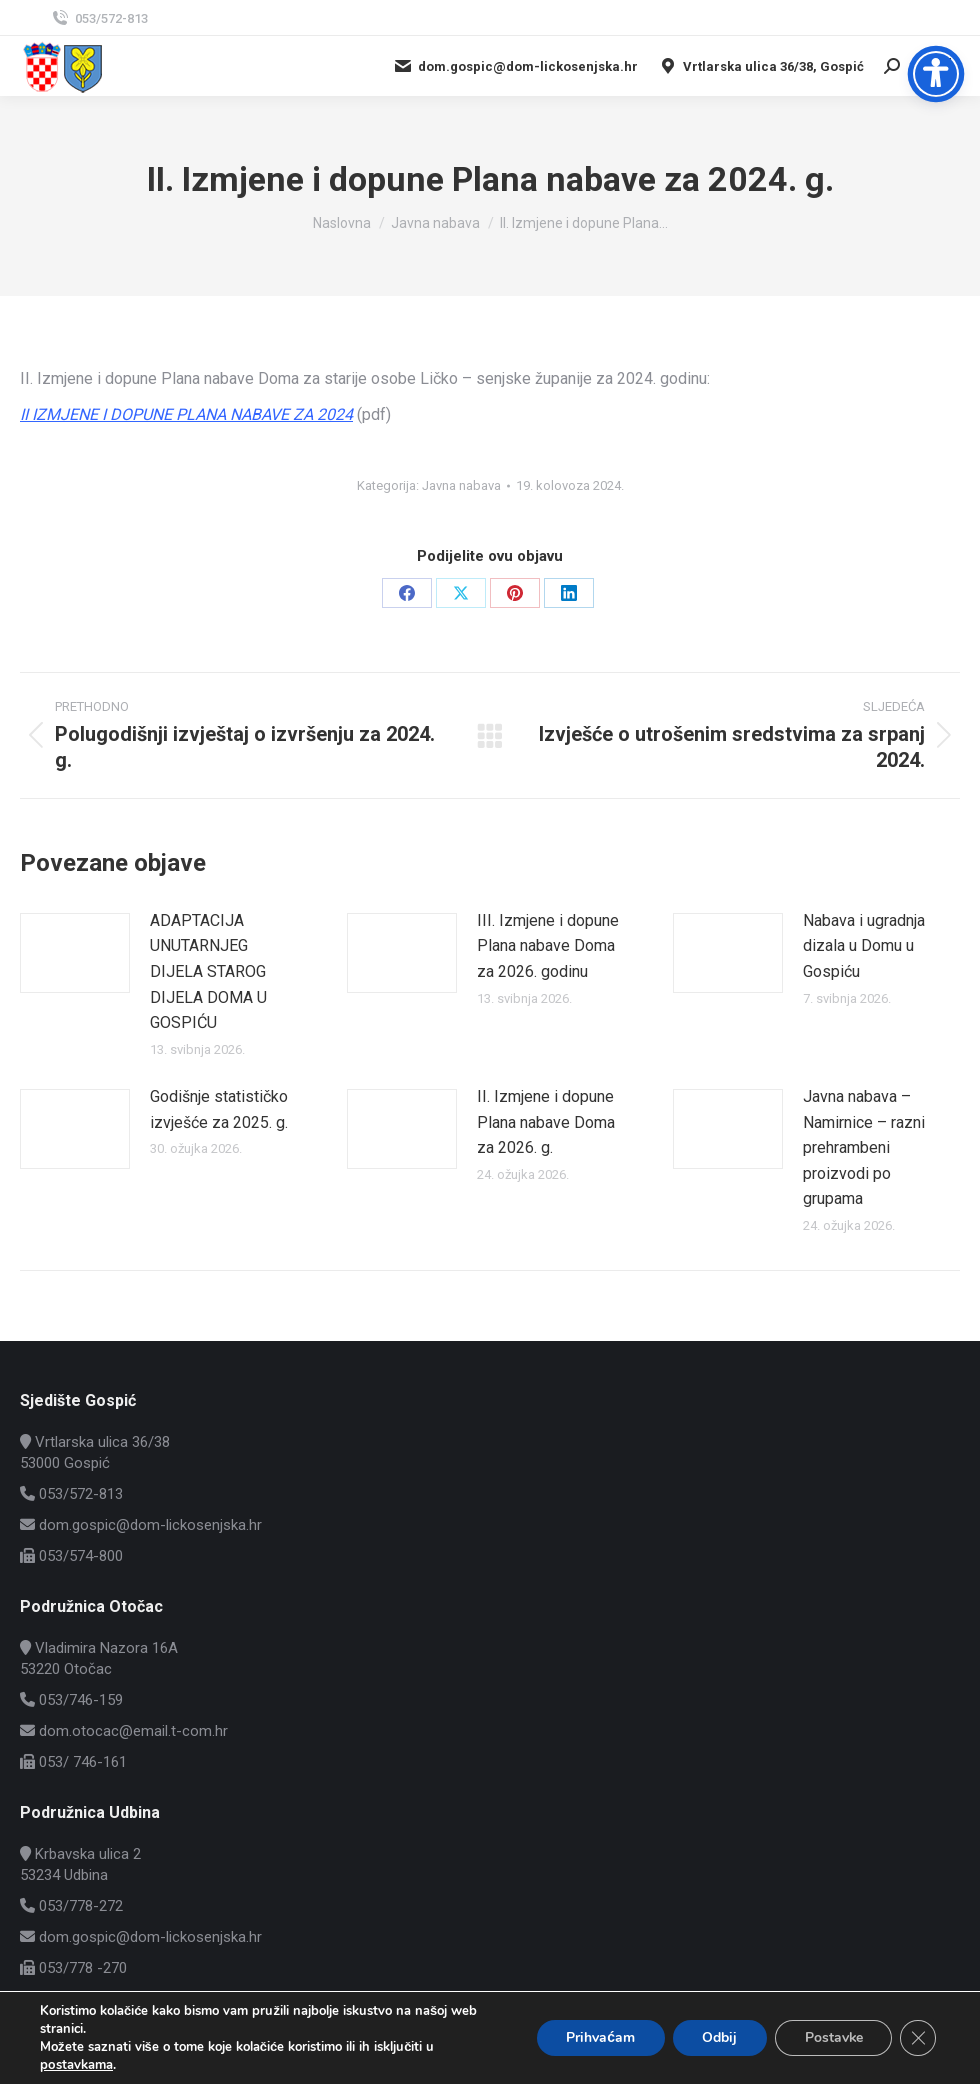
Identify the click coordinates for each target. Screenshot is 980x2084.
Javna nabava (461, 485)
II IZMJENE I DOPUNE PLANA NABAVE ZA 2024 (186, 414)
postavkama (76, 2065)
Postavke (832, 2037)
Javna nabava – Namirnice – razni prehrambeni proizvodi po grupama (864, 1147)
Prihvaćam (597, 2037)
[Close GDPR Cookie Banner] (918, 2038)
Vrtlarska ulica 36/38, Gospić (761, 66)
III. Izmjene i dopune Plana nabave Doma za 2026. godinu (548, 946)
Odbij (717, 2037)
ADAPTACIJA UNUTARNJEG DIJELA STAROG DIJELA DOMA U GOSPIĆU (208, 971)
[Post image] (75, 953)
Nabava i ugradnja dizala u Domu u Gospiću (864, 946)
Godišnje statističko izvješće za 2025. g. (219, 1109)
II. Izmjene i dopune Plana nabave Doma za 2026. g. (546, 1122)
